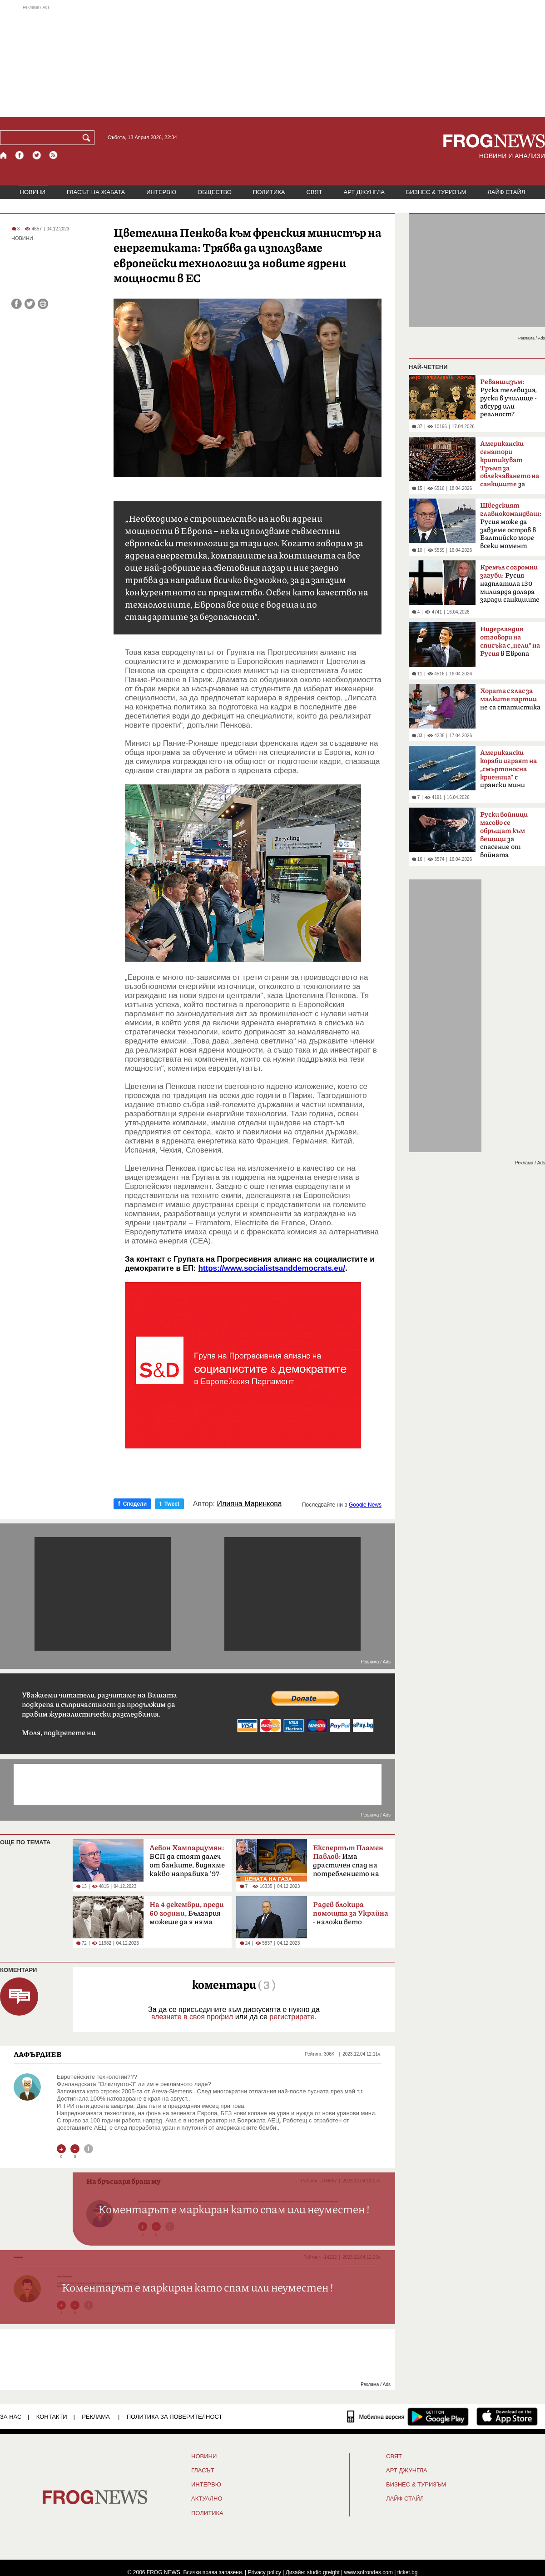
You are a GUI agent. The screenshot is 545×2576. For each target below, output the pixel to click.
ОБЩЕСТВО (215, 192)
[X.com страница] (36, 155)
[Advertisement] (272, 60)
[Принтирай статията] (43, 304)
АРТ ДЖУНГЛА (364, 192)
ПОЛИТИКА (269, 192)
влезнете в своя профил (192, 2017)
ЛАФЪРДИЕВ (38, 2054)
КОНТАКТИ (51, 2417)
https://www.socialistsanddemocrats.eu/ (271, 1268)
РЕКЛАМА (96, 2417)
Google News (365, 1505)
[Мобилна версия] (376, 2416)
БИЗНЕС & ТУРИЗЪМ (436, 192)
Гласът (202, 2470)
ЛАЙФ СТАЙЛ (506, 192)
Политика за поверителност (175, 2417)
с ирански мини (508, 769)
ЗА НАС (10, 2417)
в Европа (510, 642)
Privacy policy (264, 2572)
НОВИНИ (32, 192)
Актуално (207, 2499)
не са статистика (510, 699)
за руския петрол (509, 466)
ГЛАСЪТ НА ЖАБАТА (96, 192)
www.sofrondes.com (368, 2572)
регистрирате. (293, 2017)
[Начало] (4, 155)
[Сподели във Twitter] (30, 304)
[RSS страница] (53, 155)
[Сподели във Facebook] (16, 304)
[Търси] (88, 138)
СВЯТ (314, 192)
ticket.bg (407, 2572)
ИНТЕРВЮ (161, 192)
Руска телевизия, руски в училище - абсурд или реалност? (508, 398)
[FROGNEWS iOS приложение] (507, 2416)
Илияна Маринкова (249, 1504)
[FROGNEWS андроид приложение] (438, 2416)
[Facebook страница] (20, 155)
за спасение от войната (504, 834)
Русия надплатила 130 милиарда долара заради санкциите (510, 583)
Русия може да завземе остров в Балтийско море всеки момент (510, 525)
